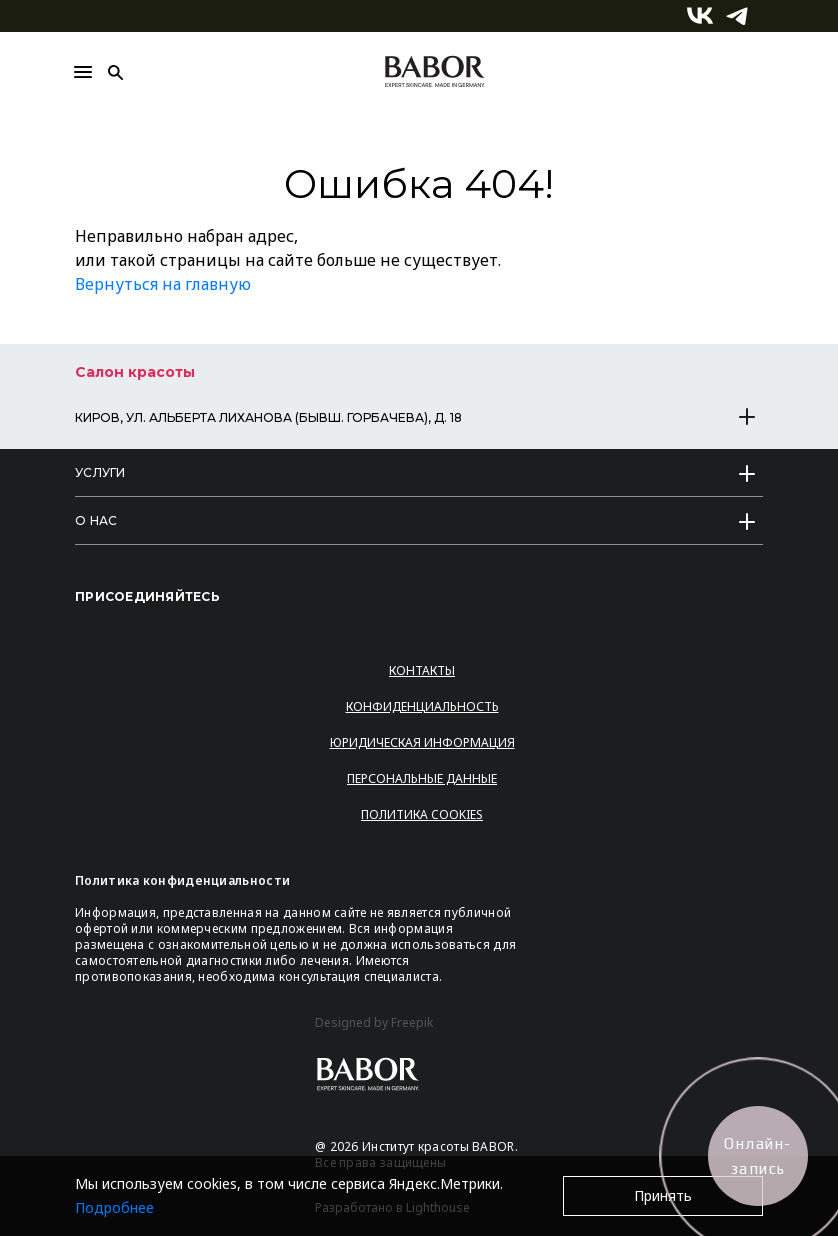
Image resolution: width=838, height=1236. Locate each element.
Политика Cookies (422, 814)
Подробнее (114, 1207)
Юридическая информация (422, 742)
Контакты (422, 670)
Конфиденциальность (422, 706)
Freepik (412, 1023)
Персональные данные (422, 778)
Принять (663, 1195)
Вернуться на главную (163, 284)
